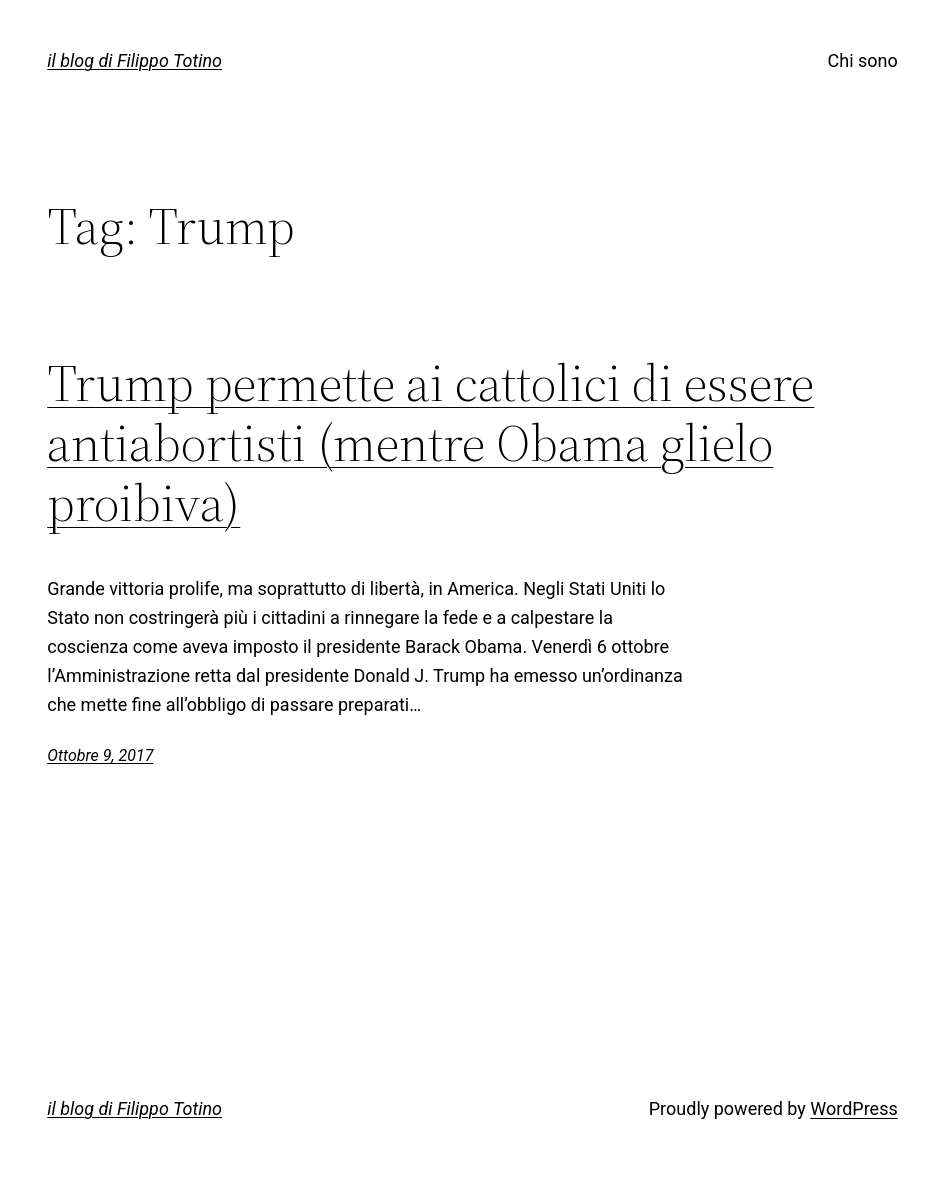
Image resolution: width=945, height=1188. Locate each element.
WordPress (853, 1108)
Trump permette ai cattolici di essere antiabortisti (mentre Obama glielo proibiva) (430, 442)
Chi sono (863, 60)
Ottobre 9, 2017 (100, 755)
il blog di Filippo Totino (134, 60)
